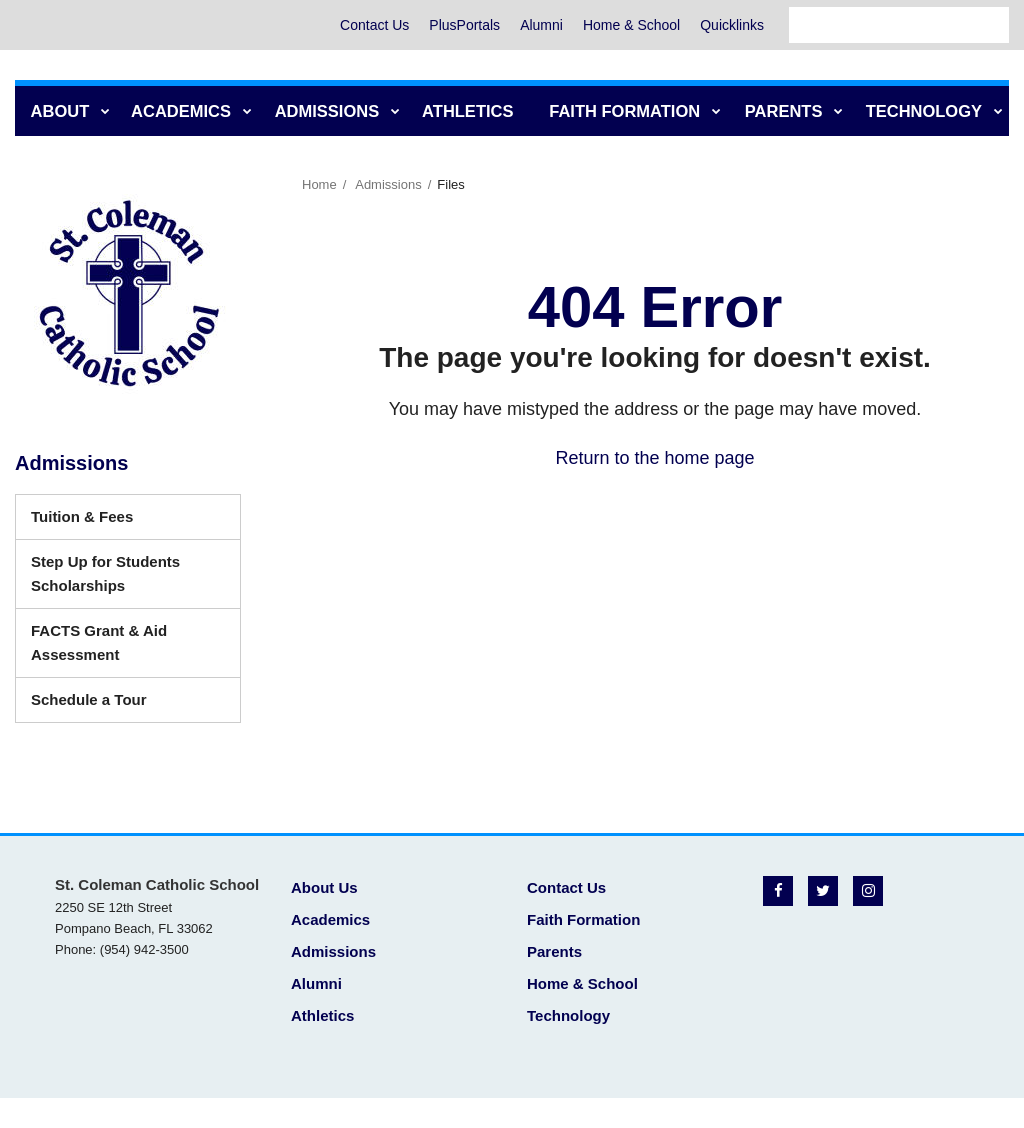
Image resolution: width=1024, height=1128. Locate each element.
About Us (324, 887)
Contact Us (374, 25)
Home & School (631, 25)
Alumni (541, 25)
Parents (554, 951)
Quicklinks (732, 25)
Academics (330, 919)
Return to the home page (654, 458)
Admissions (388, 184)
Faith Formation (583, 919)
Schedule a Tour (118, 704)
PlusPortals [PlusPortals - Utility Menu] (464, 25)
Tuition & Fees (82, 516)
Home (319, 184)
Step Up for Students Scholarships (107, 580)
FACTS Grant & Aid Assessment (104, 649)
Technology (568, 1015)
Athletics (322, 1015)
